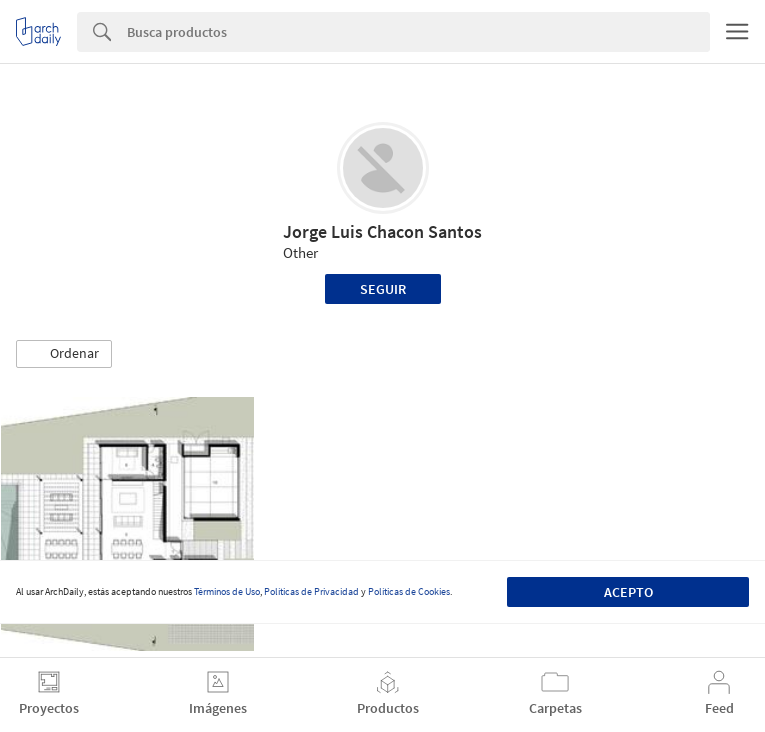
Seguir (383, 289)
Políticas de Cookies (409, 591)
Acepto (628, 592)
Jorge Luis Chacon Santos (382, 231)
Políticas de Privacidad (311, 591)
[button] (64, 354)
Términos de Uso (227, 591)
